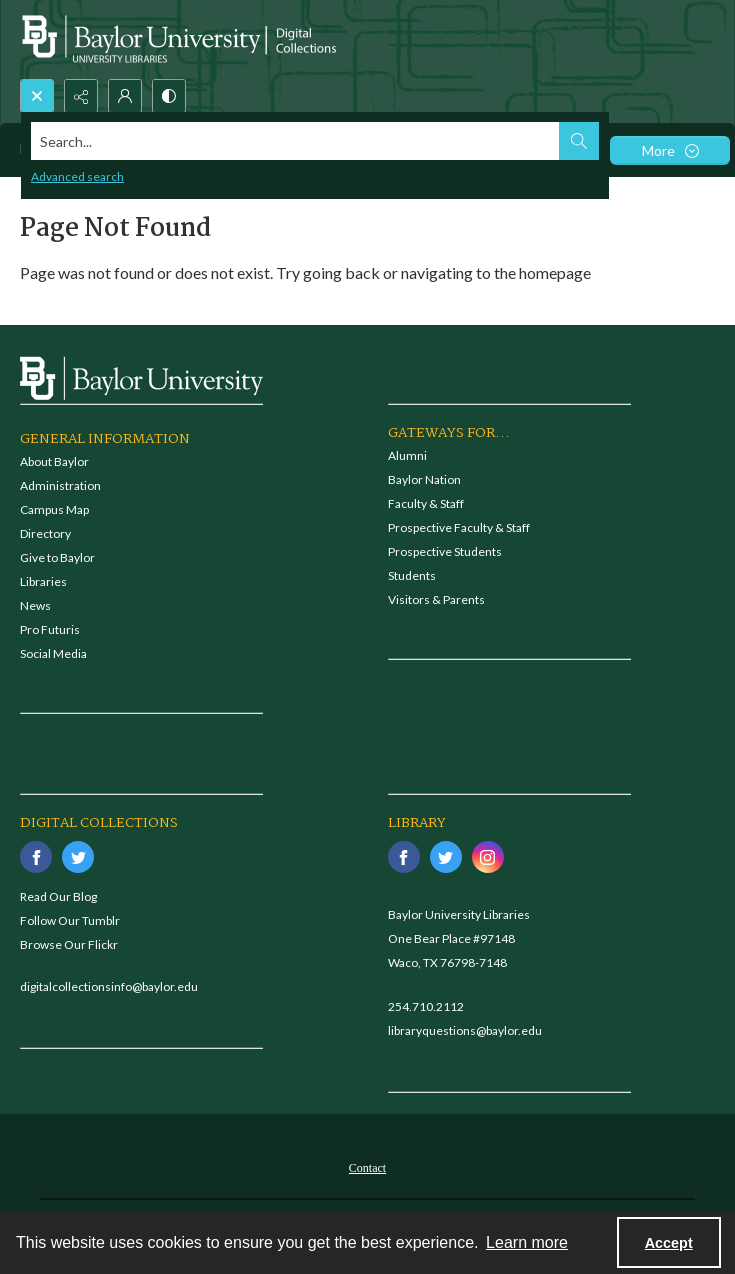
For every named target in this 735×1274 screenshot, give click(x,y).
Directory (45, 533)
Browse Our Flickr (69, 944)
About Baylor (54, 461)
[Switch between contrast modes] (169, 96)
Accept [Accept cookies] (669, 1243)
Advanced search (77, 176)
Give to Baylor (57, 557)
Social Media (53, 653)
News (35, 605)
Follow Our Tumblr (70, 920)
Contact (367, 1168)
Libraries (43, 581)
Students (412, 575)
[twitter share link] (78, 857)
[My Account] (125, 96)
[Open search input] (37, 96)
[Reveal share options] (81, 96)
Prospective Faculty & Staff (459, 527)
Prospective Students (445, 551)
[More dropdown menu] (670, 150)
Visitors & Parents (436, 599)
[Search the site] (295, 141)
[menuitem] (367, 1166)
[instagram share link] (488, 857)
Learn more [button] (527, 1242)
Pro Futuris (50, 629)
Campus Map (54, 509)
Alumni (407, 455)
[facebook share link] (36, 857)
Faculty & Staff (426, 503)
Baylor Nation (424, 479)
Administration (60, 485)
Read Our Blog (58, 896)
